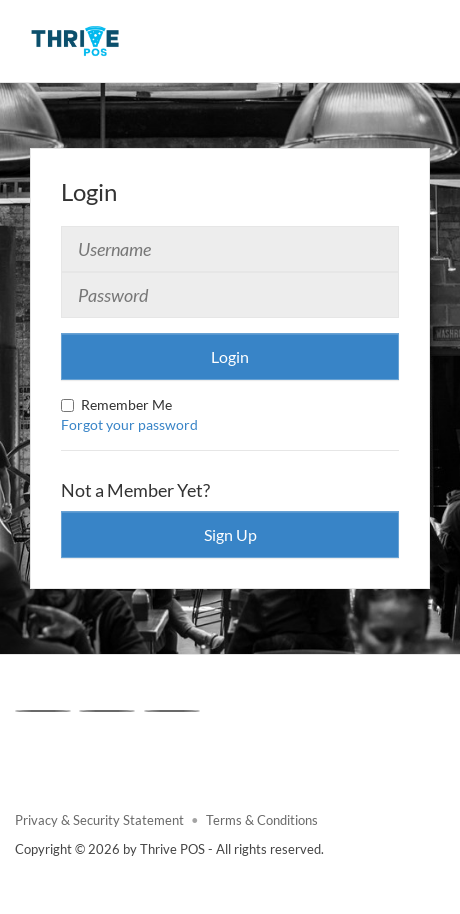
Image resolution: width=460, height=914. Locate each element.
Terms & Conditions (262, 820)
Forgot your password (129, 424)
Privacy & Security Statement (99, 820)
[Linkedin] (172, 711)
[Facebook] (43, 711)
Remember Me (116, 404)
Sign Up (230, 534)
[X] (107, 711)
